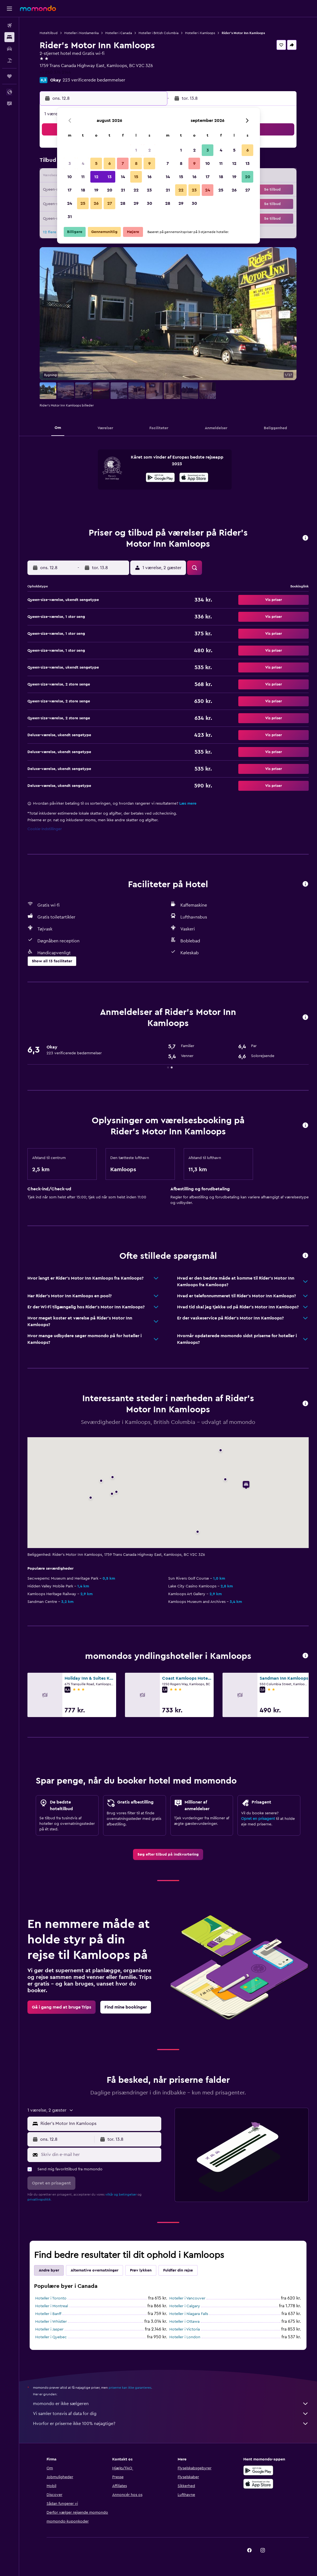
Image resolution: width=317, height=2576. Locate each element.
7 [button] (123, 163)
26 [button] (96, 203)
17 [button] (69, 190)
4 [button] (83, 163)
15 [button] (136, 177)
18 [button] (83, 190)
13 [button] (110, 177)
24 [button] (69, 203)
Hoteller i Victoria (184, 2329)
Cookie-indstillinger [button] (44, 829)
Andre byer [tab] (49, 2270)
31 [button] (70, 216)
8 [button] (136, 163)
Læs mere (187, 803)
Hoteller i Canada (118, 33)
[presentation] (193, 477)
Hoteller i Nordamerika (81, 33)
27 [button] (109, 203)
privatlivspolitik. (39, 2199)
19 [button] (96, 190)
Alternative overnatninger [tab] (94, 2270)
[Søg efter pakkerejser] (9, 60)
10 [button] (69, 177)
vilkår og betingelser (121, 2194)
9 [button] (149, 163)
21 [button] (123, 190)
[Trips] (9, 76)
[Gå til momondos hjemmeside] (38, 8)
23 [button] (149, 190)
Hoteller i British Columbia (158, 33)
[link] (168, 1854)
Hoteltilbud (49, 33)
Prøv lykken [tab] (141, 2270)
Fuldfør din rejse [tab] (178, 2270)
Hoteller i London (184, 2337)
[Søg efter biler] (9, 48)
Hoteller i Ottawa (184, 2322)
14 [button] (123, 177)
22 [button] (136, 190)
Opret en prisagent (258, 1819)
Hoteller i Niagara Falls (188, 2314)
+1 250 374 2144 (55, 72)
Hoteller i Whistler (51, 2322)
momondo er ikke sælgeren (171, 2403)
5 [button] (96, 163)
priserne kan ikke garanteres (130, 2387)
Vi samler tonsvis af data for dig (171, 2413)
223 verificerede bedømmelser (94, 80)
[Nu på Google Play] (160, 478)
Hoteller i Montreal (51, 2306)
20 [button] (109, 190)
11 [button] (83, 177)
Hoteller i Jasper (49, 2329)
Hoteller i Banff (48, 2314)
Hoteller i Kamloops (200, 33)
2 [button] (149, 150)
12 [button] (96, 177)
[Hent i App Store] (193, 478)
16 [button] (149, 177)
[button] (9, 8)
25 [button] (82, 203)
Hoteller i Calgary (184, 2306)
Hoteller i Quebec (51, 2337)
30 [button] (149, 203)
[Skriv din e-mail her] (100, 2154)
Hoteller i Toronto (51, 2298)
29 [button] (136, 203)
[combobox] (99, 2123)
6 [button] (109, 163)
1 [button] (136, 150)
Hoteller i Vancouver (187, 2298)
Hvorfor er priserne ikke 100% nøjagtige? (171, 2423)
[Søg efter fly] (9, 25)
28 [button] (122, 203)
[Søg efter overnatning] (9, 37)
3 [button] (69, 163)
